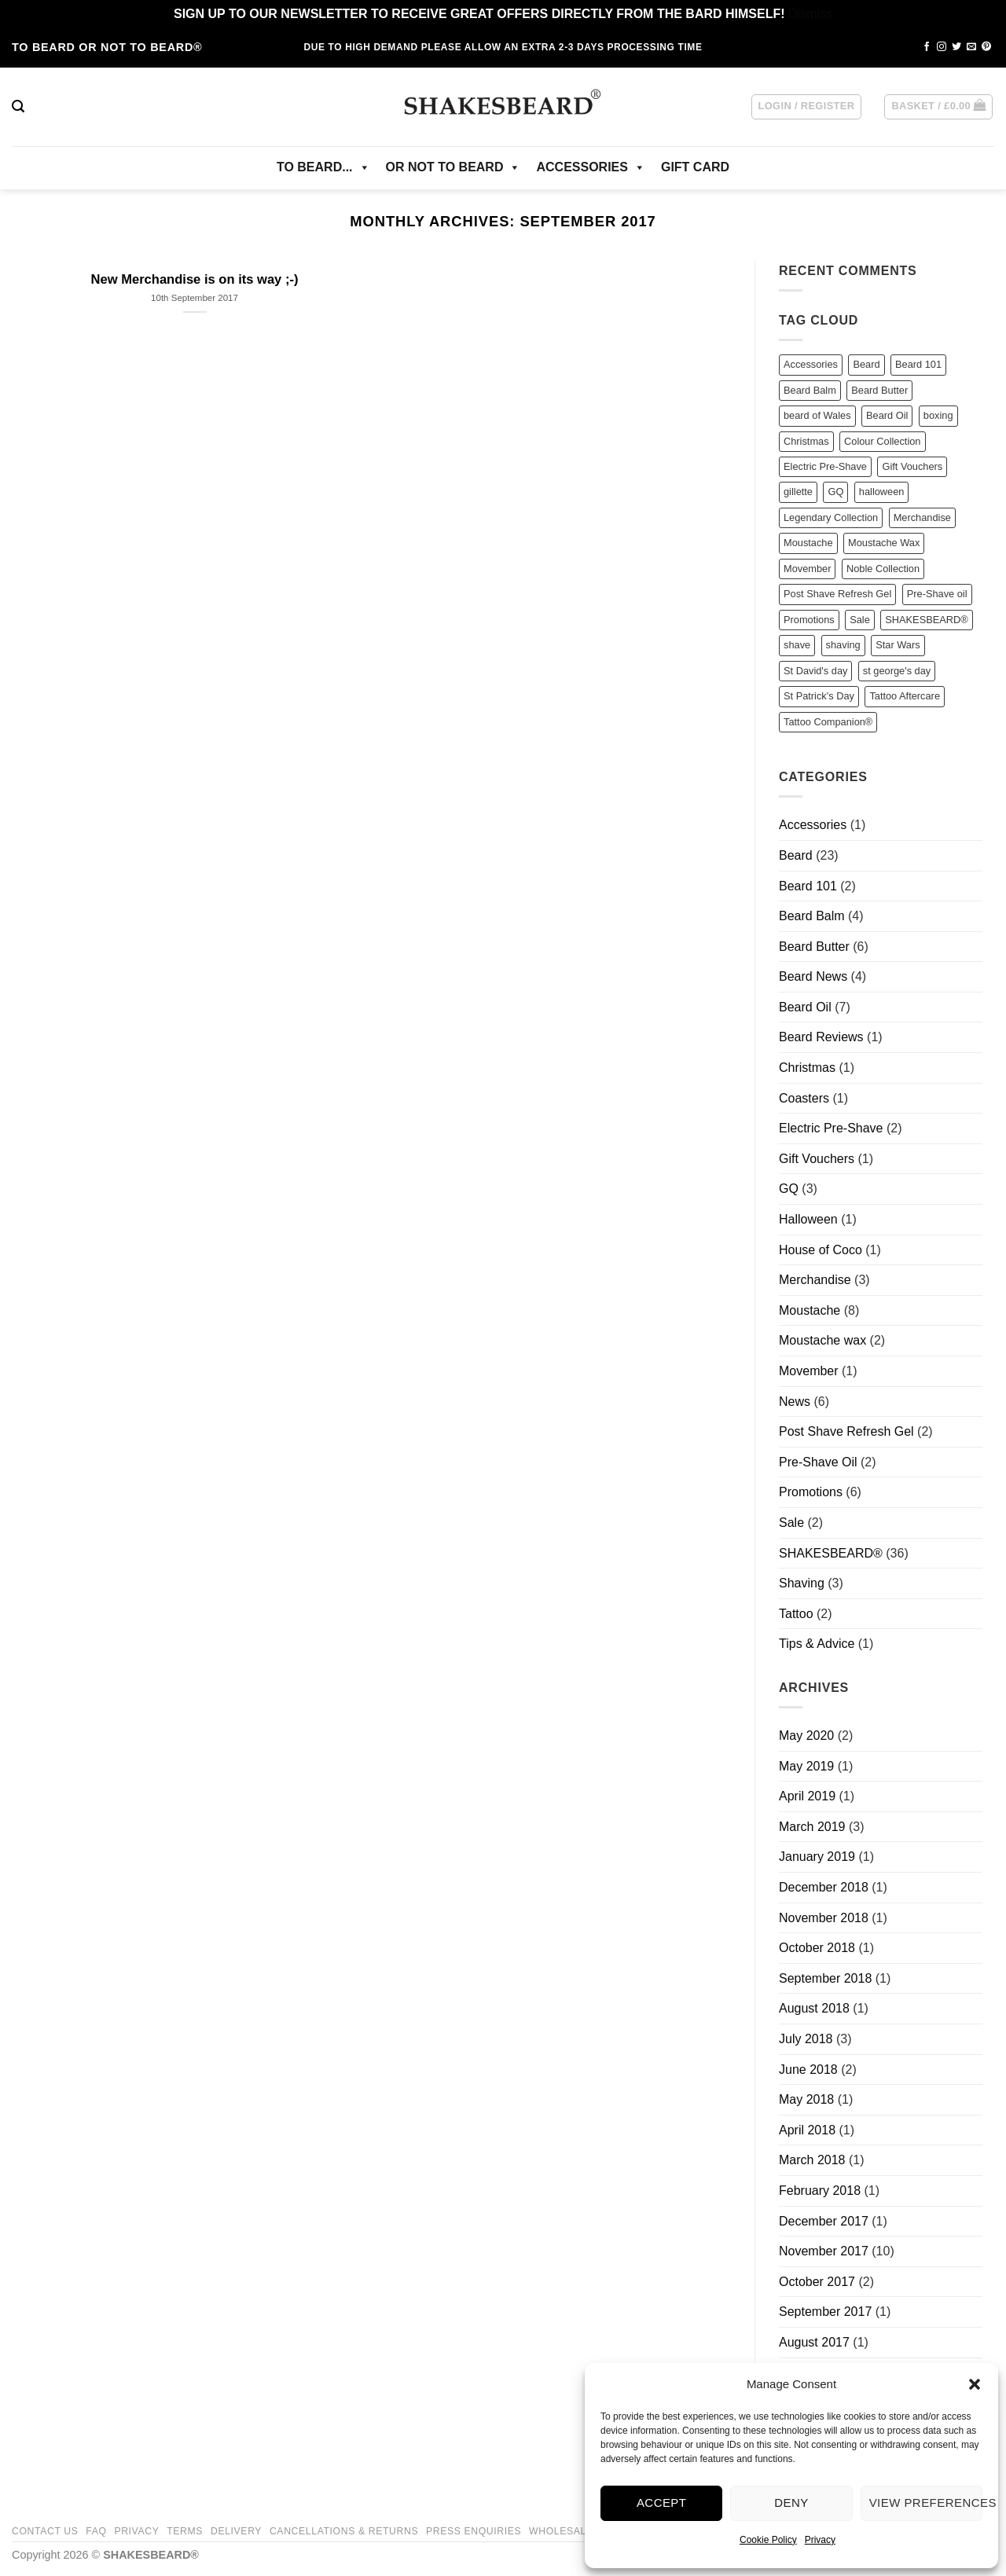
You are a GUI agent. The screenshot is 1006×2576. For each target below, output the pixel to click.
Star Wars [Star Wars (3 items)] (898, 645)
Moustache (809, 1310)
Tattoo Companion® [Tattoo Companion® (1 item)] (828, 722)
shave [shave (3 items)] (797, 645)
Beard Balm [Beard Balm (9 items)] (810, 390)
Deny (791, 2502)
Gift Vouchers (816, 1158)
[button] (974, 2384)
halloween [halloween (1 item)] (882, 491)
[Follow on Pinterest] (986, 47)
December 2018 (823, 1887)
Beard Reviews (821, 1037)
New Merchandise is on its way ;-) (195, 279)
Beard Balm (812, 916)
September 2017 (825, 2311)
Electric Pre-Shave (831, 1128)
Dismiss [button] (810, 13)
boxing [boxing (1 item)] (938, 415)
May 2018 (806, 2099)
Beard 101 (808, 886)
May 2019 (806, 1766)
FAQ (96, 2531)
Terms (185, 2531)
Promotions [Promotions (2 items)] (809, 620)
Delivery (236, 2531)
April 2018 (807, 2130)
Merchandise (815, 1279)
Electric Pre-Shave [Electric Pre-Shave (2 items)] (825, 466)
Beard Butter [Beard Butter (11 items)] (879, 390)
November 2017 (823, 2251)
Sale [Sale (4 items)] (860, 620)
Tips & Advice (816, 1643)
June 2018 (808, 2069)
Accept (662, 2502)
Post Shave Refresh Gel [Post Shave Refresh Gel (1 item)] (837, 594)
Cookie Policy (768, 2539)
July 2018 (806, 2039)
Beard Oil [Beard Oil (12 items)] (887, 415)
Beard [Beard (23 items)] (866, 364)
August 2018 (814, 2008)
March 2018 (812, 2160)
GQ (789, 1188)
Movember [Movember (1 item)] (807, 568)
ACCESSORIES (590, 167)
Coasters (804, 1098)
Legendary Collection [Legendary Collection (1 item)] (831, 517)
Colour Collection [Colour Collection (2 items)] (882, 441)
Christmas (807, 1067)
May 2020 (806, 1735)
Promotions (811, 1492)
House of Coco (820, 1250)
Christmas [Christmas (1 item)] (806, 441)
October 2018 (817, 1947)
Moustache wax (822, 1340)
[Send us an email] (971, 47)
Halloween (808, 1219)
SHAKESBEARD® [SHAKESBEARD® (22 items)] (926, 620)
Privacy (820, 2539)
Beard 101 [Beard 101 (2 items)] (918, 364)
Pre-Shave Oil (818, 1462)
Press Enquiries (473, 2531)
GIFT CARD (695, 167)
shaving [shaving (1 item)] (843, 645)
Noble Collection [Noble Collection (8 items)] (883, 568)
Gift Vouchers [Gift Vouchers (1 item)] (912, 466)
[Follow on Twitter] (956, 47)
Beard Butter (814, 946)
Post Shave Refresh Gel (846, 1431)
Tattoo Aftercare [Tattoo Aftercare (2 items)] (904, 696)
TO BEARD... (323, 167)
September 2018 (825, 1978)
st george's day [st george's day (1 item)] (897, 671)
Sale (791, 1522)
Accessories (812, 824)
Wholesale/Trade (580, 2531)
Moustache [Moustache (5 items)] (808, 543)
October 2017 (817, 2281)
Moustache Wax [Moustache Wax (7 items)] (884, 543)
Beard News (813, 976)
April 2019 (807, 1796)
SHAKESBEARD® (831, 1553)
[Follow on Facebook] (926, 47)
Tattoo (796, 1613)
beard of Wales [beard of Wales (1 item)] (817, 415)
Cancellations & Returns (344, 2531)
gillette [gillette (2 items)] (798, 491)
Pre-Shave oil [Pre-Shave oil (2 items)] (937, 594)
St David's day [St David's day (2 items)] (815, 671)
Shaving (801, 1583)
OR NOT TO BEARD (453, 167)
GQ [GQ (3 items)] (835, 491)
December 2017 (823, 2221)
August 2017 (814, 2342)
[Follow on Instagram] (941, 47)
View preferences (925, 2502)
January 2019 (817, 1856)
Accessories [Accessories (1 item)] (811, 364)
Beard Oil (805, 1007)
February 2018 (820, 2190)
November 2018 (823, 1918)
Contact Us (45, 2531)
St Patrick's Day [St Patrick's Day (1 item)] (819, 696)
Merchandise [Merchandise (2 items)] (922, 517)
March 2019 (812, 1826)
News (794, 1401)
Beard (796, 855)
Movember (809, 1371)
